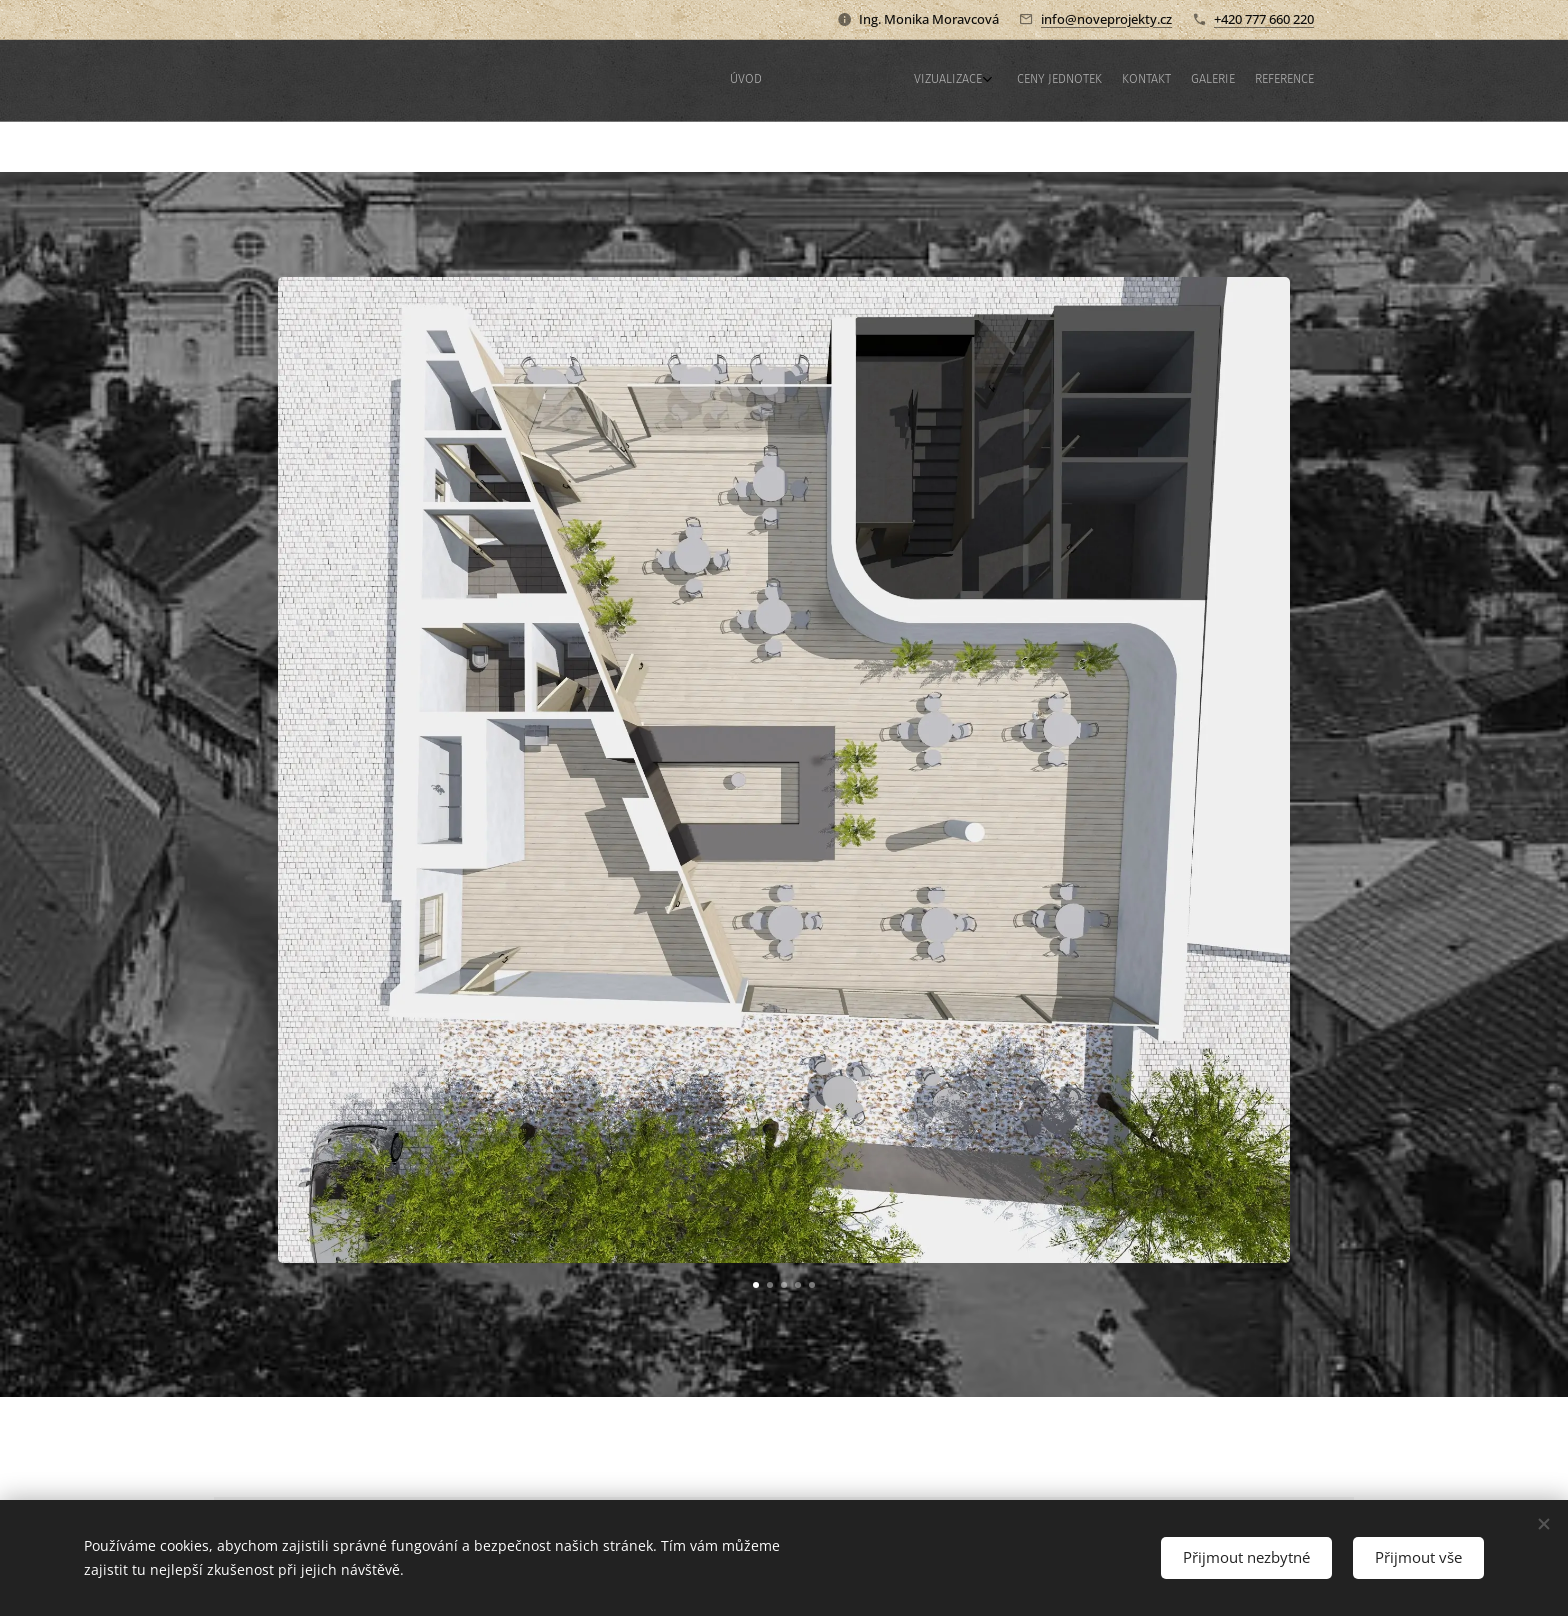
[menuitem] (1181, 81)
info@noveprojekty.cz (1106, 19)
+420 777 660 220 (1264, 19)
